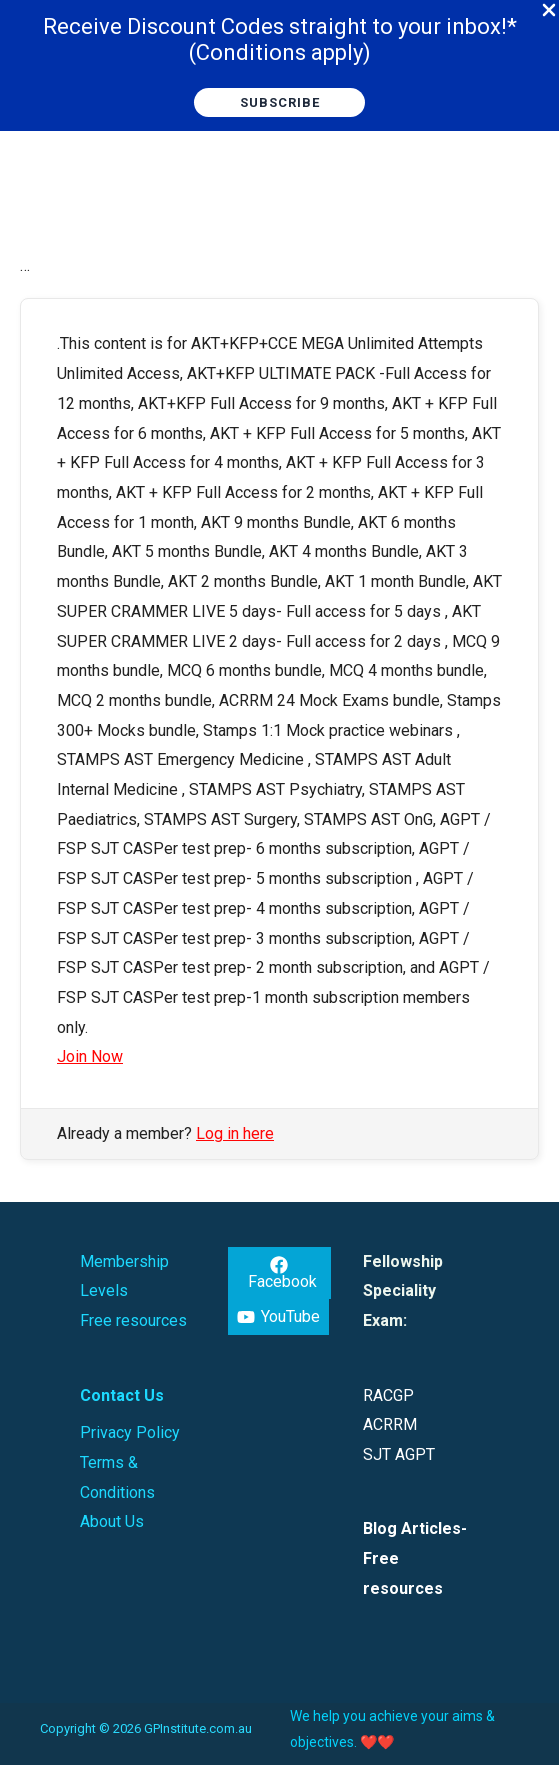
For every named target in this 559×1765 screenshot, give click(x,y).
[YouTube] (278, 1317)
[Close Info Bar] (549, 11)
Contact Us (122, 1395)
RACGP (388, 1395)
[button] (279, 102)
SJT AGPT (399, 1454)
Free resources (133, 1320)
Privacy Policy (130, 1432)
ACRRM (390, 1424)
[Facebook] (279, 1273)
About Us (112, 1521)
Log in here (235, 1133)
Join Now (90, 1056)
